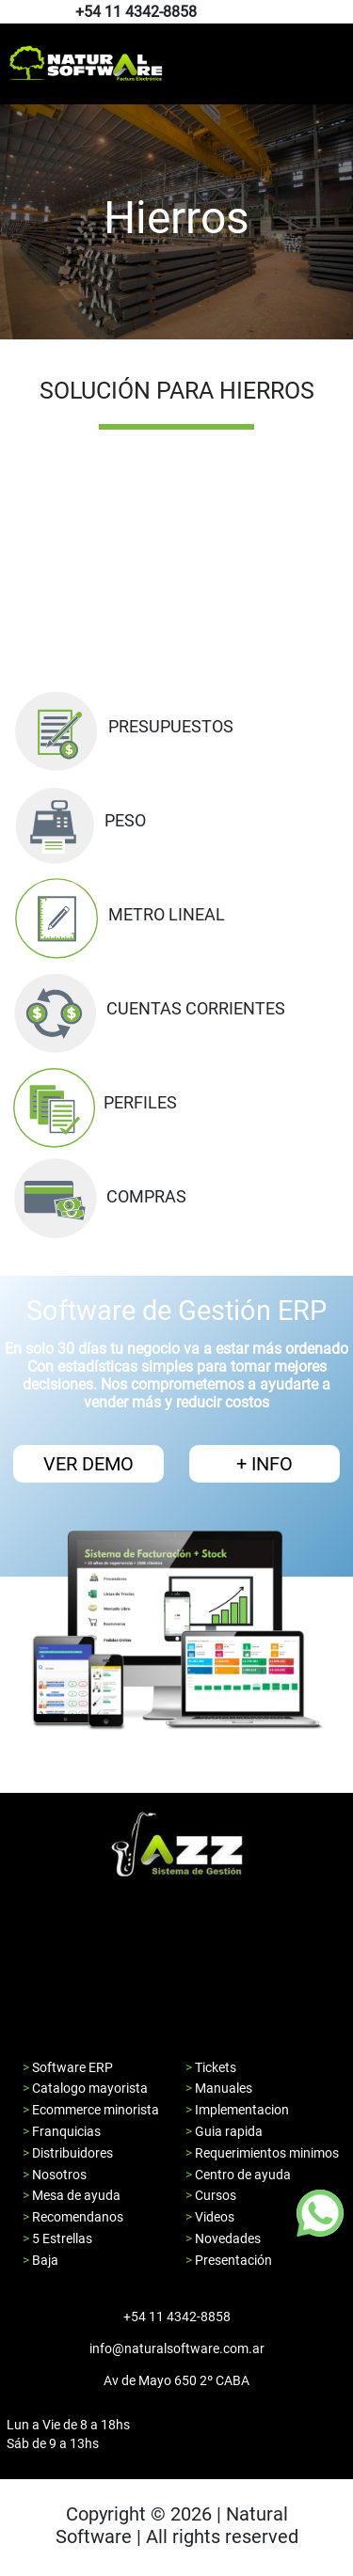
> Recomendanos (73, 2216)
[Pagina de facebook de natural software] (331, 13)
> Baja (40, 2260)
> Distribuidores (68, 2152)
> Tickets (210, 2067)
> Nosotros (55, 2174)
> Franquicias (62, 2131)
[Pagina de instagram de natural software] (336, 13)
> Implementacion (237, 2109)
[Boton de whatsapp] (320, 2213)
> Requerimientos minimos (262, 2152)
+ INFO (264, 1464)
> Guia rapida (224, 2131)
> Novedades (223, 2238)
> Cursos (210, 2195)
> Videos (209, 2216)
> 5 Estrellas (57, 2238)
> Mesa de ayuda (71, 2195)
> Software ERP (68, 2067)
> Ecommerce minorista (91, 2109)
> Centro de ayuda (238, 2174)
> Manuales (218, 2088)
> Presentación (228, 2260)
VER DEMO (88, 1464)
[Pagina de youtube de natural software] (341, 13)
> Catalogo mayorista (85, 2088)
